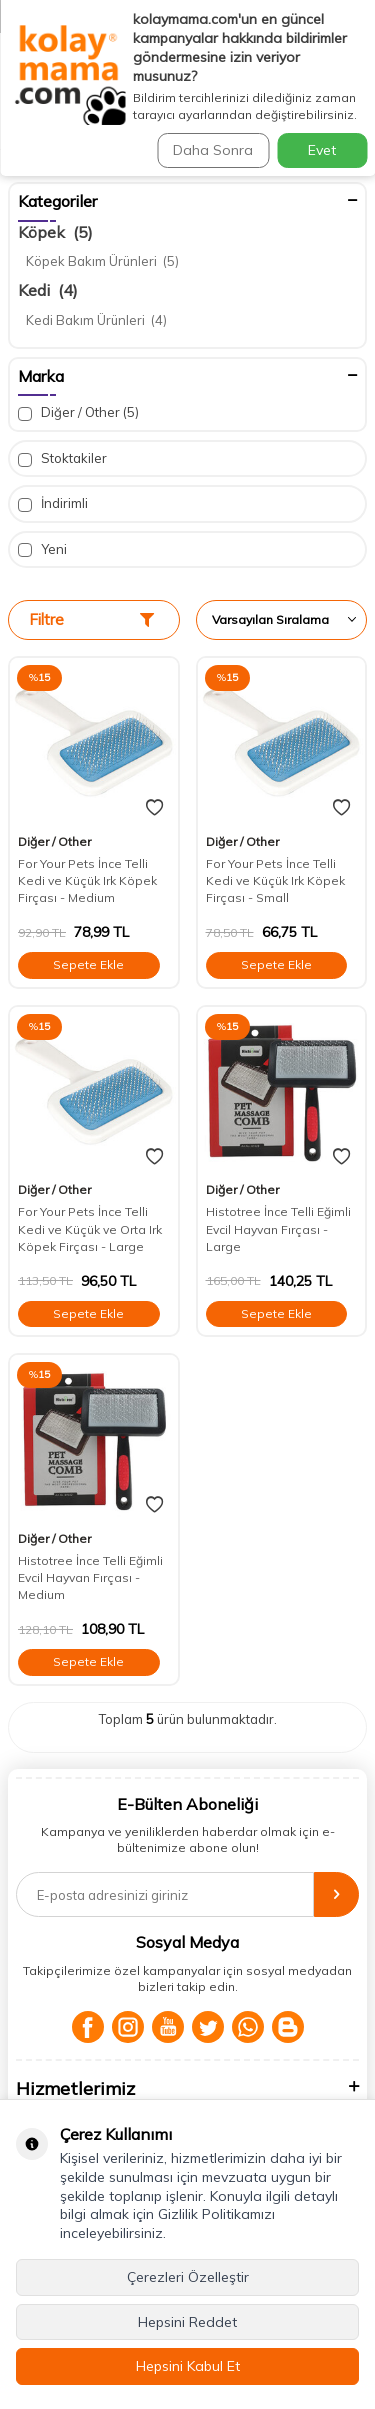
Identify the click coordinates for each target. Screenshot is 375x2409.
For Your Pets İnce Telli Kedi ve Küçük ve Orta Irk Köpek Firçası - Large (90, 1229)
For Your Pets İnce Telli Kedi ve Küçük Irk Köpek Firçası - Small (275, 881)
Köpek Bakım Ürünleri (102, 261)
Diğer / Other (78, 412)
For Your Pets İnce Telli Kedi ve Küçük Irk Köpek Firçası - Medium (87, 881)
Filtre (91, 619)
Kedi (48, 290)
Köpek (55, 232)
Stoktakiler (62, 458)
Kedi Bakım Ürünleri (96, 320)
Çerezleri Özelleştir (188, 2277)
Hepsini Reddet (187, 2322)
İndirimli (53, 503)
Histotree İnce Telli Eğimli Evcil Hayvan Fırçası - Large (278, 1229)
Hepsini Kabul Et (188, 2366)
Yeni (42, 549)
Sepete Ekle (88, 964)
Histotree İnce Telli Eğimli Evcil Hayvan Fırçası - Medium (90, 1578)
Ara (335, 118)
